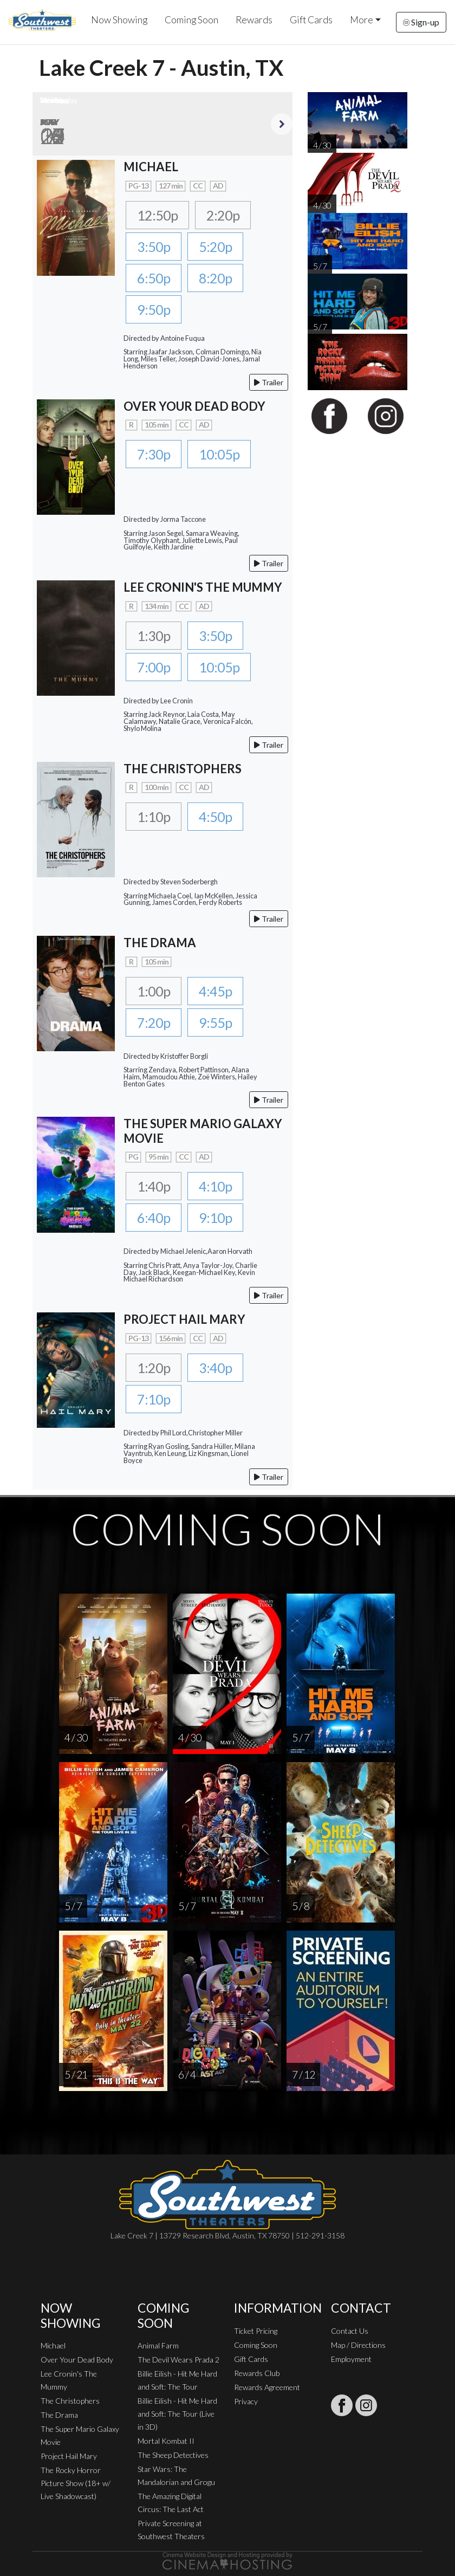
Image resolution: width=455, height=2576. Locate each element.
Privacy (246, 2401)
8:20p (215, 278)
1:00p (153, 991)
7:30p (153, 454)
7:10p (153, 1399)
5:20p (215, 246)
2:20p (222, 215)
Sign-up (421, 22)
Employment (351, 2359)
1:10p (153, 816)
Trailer (268, 382)
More (361, 19)
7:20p (153, 1022)
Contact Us (349, 2330)
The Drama (59, 2414)
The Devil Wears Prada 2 (178, 2359)
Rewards (254, 19)
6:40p (153, 1217)
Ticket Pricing (255, 2330)
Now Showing (119, 19)
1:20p (153, 1368)
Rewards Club (257, 2373)
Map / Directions (358, 2345)
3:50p (153, 246)
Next (281, 124)
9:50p (153, 309)
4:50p (215, 816)
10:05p (219, 454)
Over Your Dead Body (77, 2359)
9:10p (215, 1217)
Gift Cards (311, 19)
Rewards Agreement (267, 2387)
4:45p (215, 991)
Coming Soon (191, 19)
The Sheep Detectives (173, 2455)
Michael (53, 2345)
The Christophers (70, 2400)
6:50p (153, 278)
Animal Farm (158, 2345)
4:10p (215, 1186)
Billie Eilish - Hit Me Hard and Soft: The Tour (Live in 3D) (177, 2413)
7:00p (153, 667)
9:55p (215, 1022)
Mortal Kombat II (166, 2440)
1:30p (153, 635)
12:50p (157, 215)
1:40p (153, 1186)
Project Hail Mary (69, 2456)
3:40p (215, 1368)
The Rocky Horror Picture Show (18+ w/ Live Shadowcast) (75, 2483)
